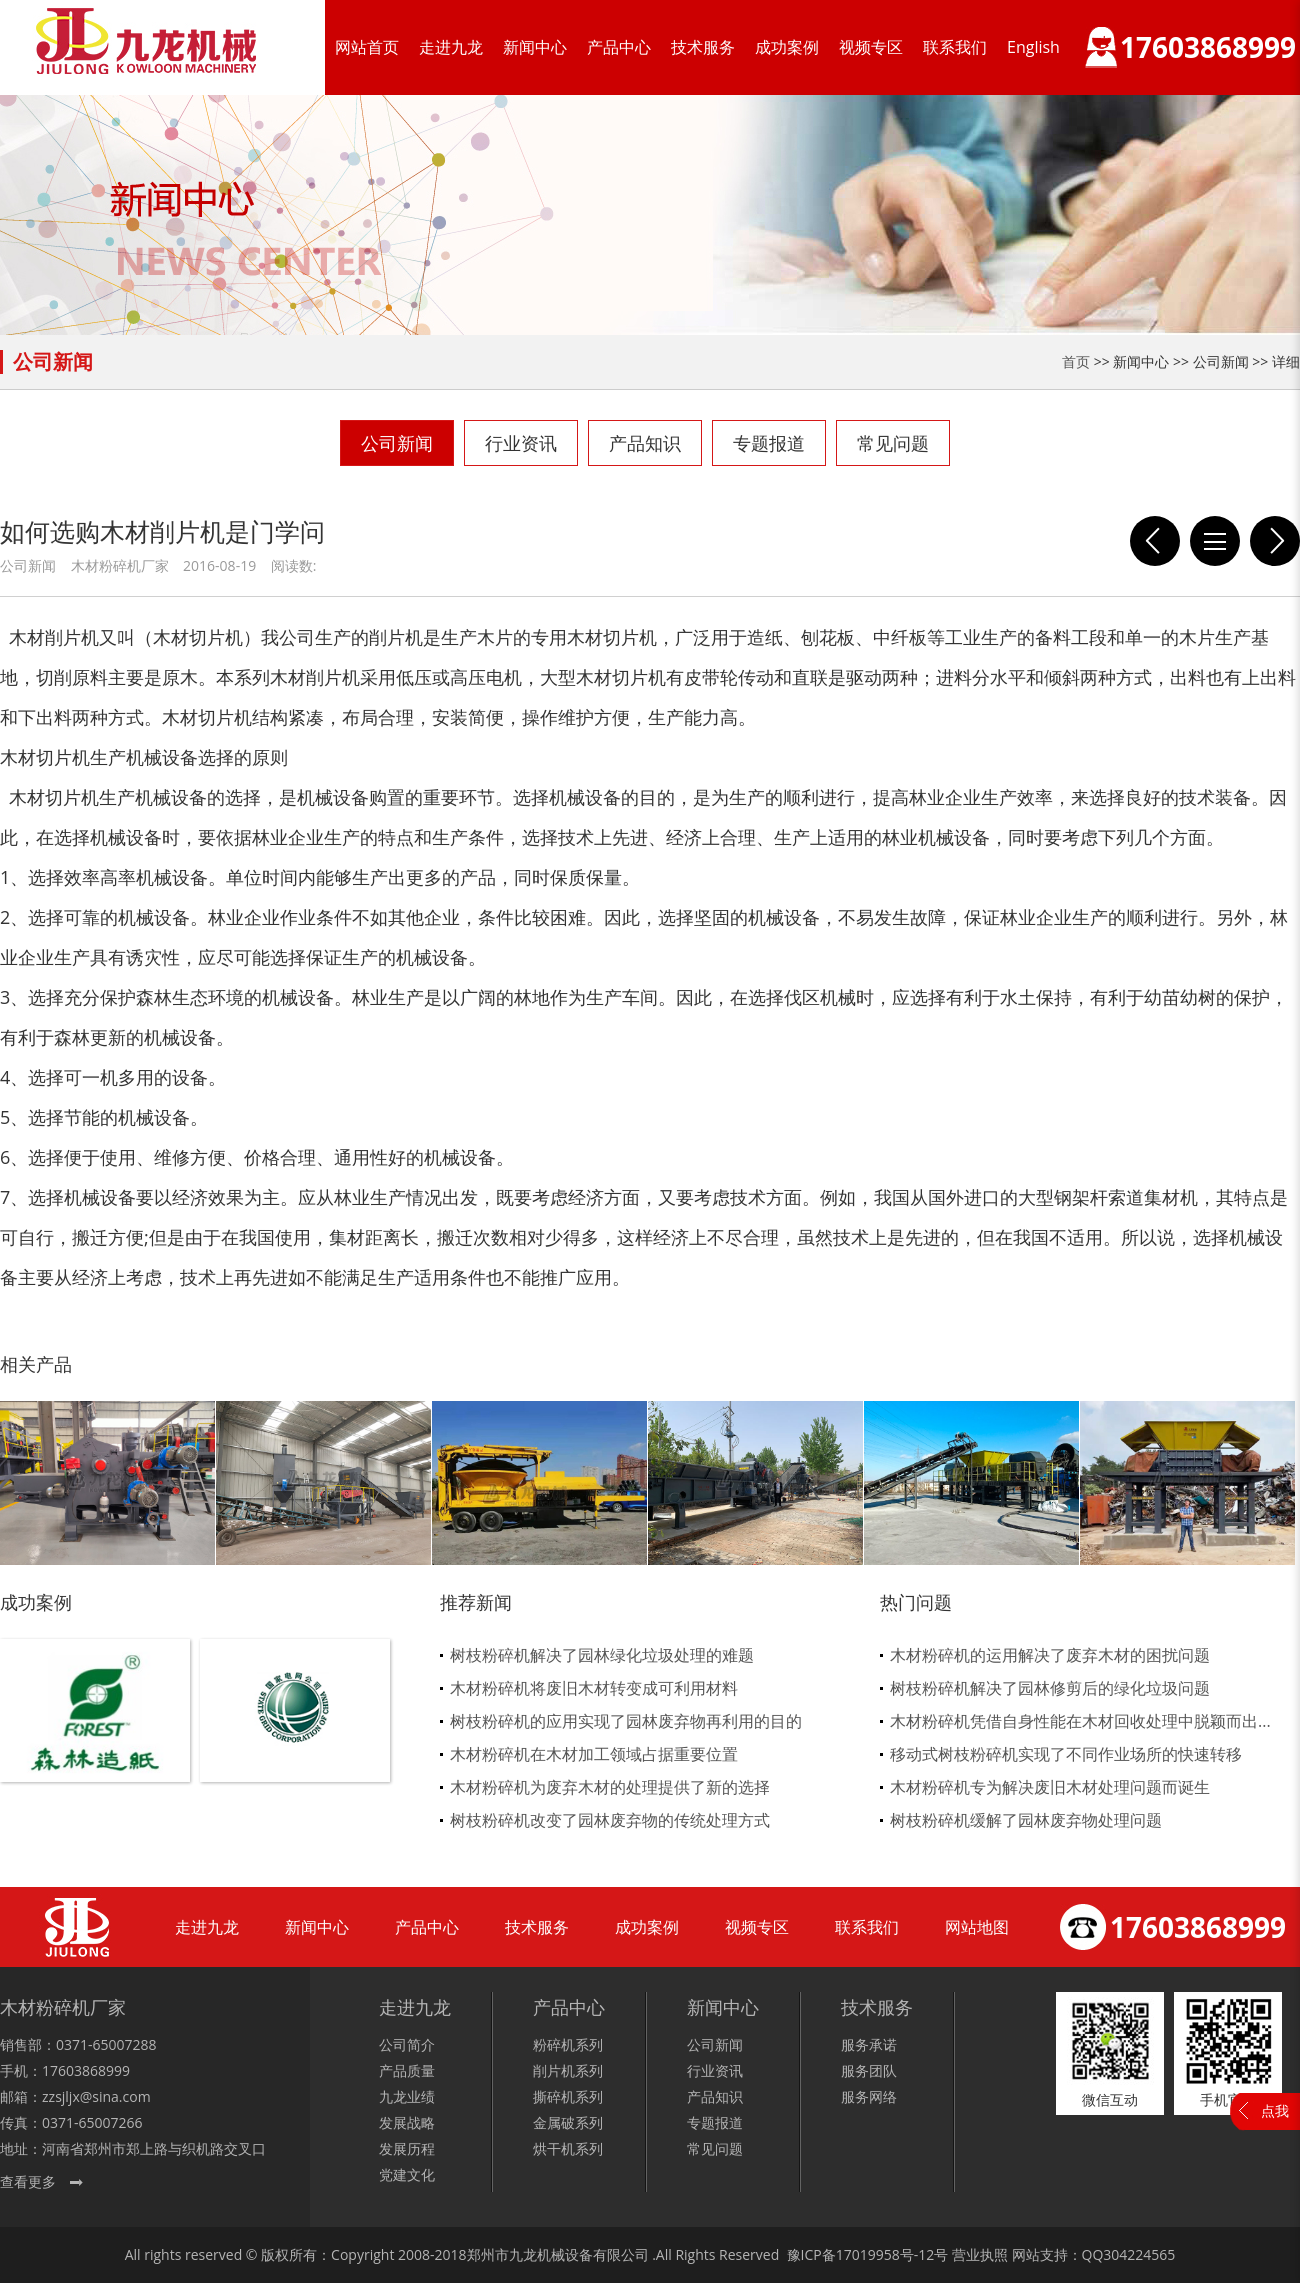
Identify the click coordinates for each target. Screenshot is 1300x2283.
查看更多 (28, 2181)
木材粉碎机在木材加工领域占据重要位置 (594, 1754)
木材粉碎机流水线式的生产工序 (1275, 541)
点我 (1275, 2110)
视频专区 (871, 47)
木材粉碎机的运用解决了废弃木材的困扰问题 (1050, 1655)
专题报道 (769, 443)
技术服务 (703, 47)
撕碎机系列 (568, 2096)
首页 (1076, 361)
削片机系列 (568, 2070)
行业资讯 (521, 443)
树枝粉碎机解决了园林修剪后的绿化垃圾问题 (1050, 1688)
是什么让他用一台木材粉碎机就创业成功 (1155, 541)
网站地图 (977, 1927)
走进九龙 (451, 47)
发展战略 (407, 2122)
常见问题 (893, 443)
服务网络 (869, 2096)
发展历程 (407, 2148)
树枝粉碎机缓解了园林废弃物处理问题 (1026, 1820)
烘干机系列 (568, 2148)
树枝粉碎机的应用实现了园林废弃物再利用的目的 (626, 1721)
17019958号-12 (885, 2254)
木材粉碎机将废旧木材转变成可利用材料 (594, 1688)
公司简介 (407, 2044)
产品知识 (645, 443)
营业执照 (980, 2254)
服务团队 (869, 2070)
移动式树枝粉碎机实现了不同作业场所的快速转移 (1066, 1754)
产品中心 (619, 47)
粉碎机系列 (568, 2044)
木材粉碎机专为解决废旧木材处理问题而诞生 (1050, 1787)
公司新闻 (397, 443)
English (1033, 47)
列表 (1215, 541)
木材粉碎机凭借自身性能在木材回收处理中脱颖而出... (1080, 1721)
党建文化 (407, 2174)
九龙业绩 (407, 2096)
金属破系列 (568, 2122)
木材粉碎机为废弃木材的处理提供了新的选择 (610, 1787)
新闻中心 (535, 47)
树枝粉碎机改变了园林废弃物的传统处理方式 (610, 1820)
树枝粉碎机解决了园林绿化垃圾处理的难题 (602, 1655)
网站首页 (367, 47)
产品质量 (407, 2070)
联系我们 (955, 47)
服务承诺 (869, 2044)
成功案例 (787, 47)
